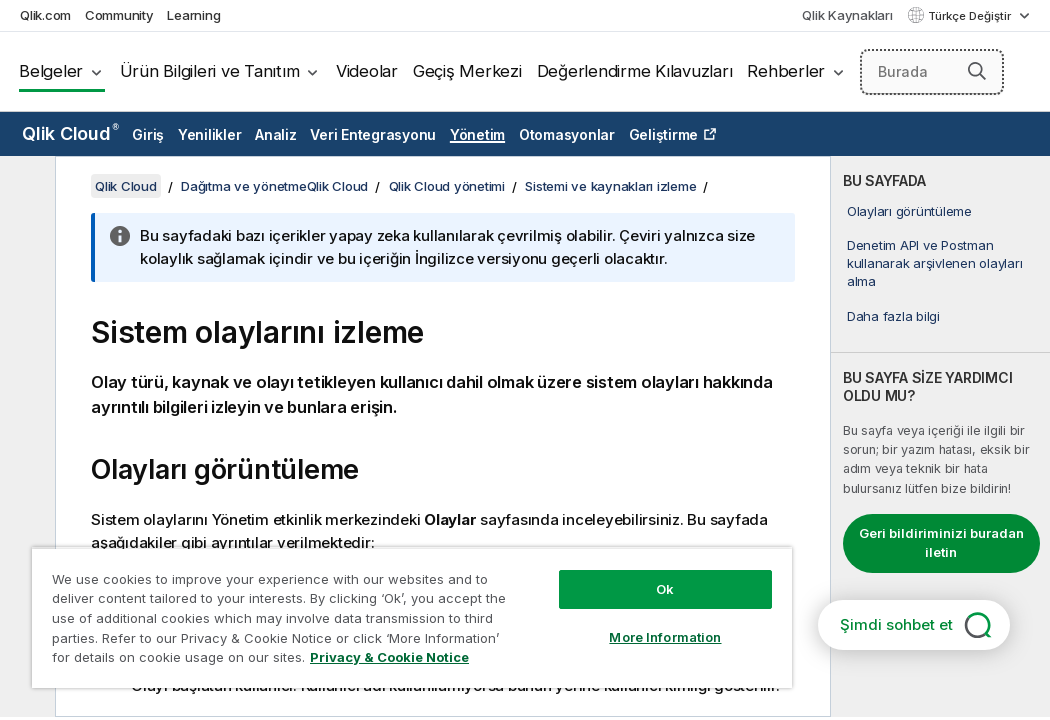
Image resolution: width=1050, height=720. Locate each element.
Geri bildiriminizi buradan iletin (941, 543)
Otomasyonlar (567, 134)
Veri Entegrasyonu (373, 134)
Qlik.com (45, 15)
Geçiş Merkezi (467, 71)
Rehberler (786, 71)
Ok (537, 554)
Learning (193, 15)
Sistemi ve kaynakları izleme (610, 186)
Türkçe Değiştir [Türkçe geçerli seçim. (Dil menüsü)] (971, 16)
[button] (977, 71)
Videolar (367, 71)
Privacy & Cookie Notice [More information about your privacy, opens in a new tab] (168, 661)
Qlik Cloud (70, 133)
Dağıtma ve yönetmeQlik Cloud (274, 186)
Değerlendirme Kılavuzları (635, 71)
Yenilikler (210, 134)
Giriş (148, 134)
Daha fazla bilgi (893, 316)
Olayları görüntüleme (909, 211)
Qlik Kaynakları (847, 15)
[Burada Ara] (932, 72)
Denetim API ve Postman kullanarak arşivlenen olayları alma (935, 263)
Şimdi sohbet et (896, 624)
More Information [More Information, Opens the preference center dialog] (538, 602)
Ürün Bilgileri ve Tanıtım (210, 71)
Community (119, 15)
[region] (336, 600)
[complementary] (940, 436)
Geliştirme (664, 134)
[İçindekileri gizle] (25, 187)
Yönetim (477, 134)
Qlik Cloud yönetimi (447, 186)
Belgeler (51, 71)
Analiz (276, 134)
